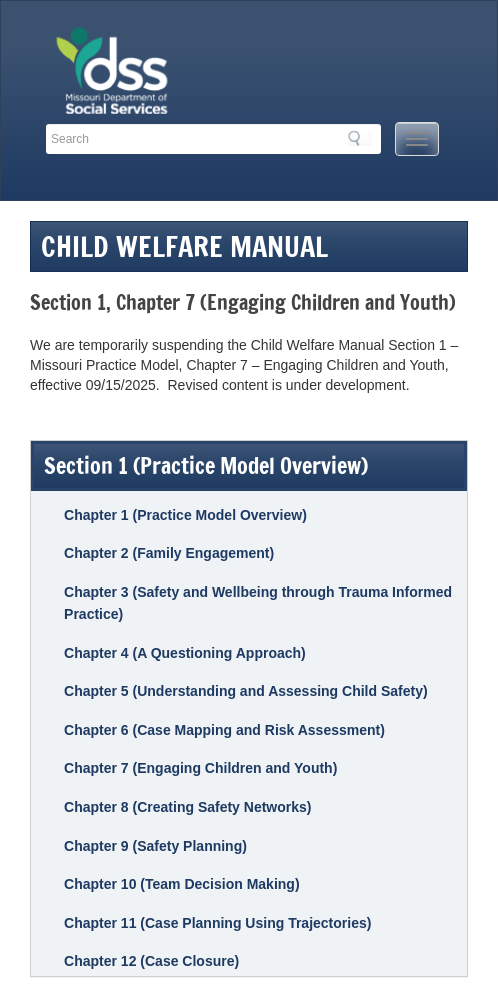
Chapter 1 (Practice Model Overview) (185, 515)
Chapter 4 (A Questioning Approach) (185, 653)
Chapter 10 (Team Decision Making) (181, 884)
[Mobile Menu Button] (417, 139)
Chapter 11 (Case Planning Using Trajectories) (217, 923)
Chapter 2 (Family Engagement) (169, 553)
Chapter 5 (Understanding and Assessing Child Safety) (246, 691)
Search (360, 138)
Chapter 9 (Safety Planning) (155, 846)
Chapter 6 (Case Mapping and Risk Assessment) (224, 730)
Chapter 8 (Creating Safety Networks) (187, 807)
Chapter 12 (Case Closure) (151, 961)
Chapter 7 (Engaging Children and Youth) (200, 768)
